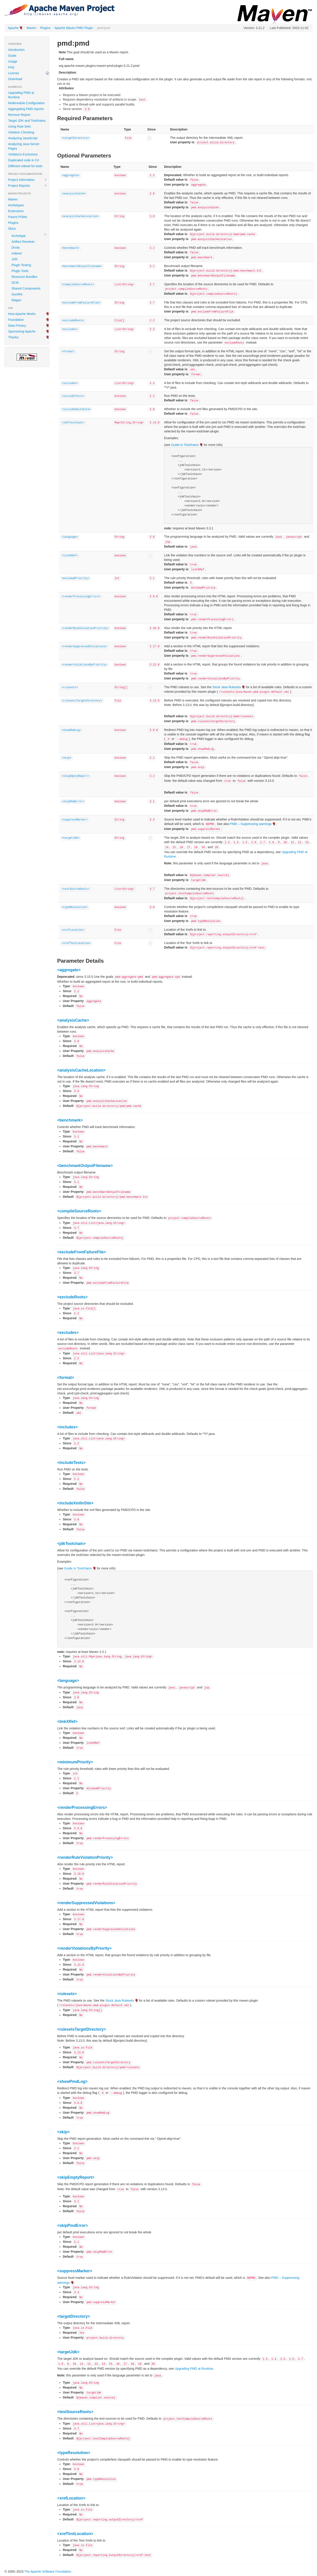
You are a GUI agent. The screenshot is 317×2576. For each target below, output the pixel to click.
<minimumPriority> (75, 578)
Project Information (27, 180)
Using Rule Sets (19, 126)
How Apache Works (22, 314)
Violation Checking (21, 132)
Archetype (18, 236)
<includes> (70, 383)
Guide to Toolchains (185, 445)
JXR (14, 259)
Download (15, 79)
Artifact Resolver (23, 241)
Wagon (16, 300)
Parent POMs (17, 217)
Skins (12, 228)
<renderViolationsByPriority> (84, 664)
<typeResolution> (75, 907)
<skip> (66, 758)
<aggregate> (71, 175)
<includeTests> (73, 396)
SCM (14, 282)
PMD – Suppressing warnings (250, 824)
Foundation (16, 319)
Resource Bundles (24, 277)
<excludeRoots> (73, 320)
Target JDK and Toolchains (27, 120)
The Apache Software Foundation (47, 2571)
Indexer (16, 253)
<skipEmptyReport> (75, 776)
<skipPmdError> (73, 801)
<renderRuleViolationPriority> (85, 628)
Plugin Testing (21, 265)
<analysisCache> (74, 193)
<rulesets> (70, 687)
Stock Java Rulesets (226, 687)
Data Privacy (17, 325)
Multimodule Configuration (26, 103)
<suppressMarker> (75, 819)
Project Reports (27, 185)
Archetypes (16, 205)
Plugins (45, 28)
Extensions (15, 211)
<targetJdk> (71, 838)
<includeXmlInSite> (76, 409)
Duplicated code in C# (23, 160)
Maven (31, 28)
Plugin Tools (19, 271)
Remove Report (19, 115)
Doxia (15, 247)
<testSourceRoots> (75, 889)
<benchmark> (71, 248)
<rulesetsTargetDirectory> (82, 700)
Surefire (17, 294)
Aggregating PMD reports (26, 109)
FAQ (11, 67)
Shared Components (25, 288)
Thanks (13, 337)
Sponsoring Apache (21, 331)
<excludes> (70, 329)
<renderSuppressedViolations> (84, 646)
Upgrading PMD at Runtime (21, 95)
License (13, 73)
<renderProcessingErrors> (81, 596)
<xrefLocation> (73, 930)
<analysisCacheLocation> (80, 216)
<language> (70, 537)
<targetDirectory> (75, 138)
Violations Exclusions (23, 154)
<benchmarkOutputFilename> (82, 266)
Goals (12, 55)
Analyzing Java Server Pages (23, 146)
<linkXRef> (70, 555)
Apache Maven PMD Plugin (74, 28)
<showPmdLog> (71, 730)
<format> (68, 351)
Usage (12, 61)
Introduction (16, 50)
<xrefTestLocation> (76, 943)
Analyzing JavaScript (22, 138)
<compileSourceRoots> (78, 284)
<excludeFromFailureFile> (81, 302)
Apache (13, 28)
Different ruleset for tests (25, 166)
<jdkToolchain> (73, 422)
